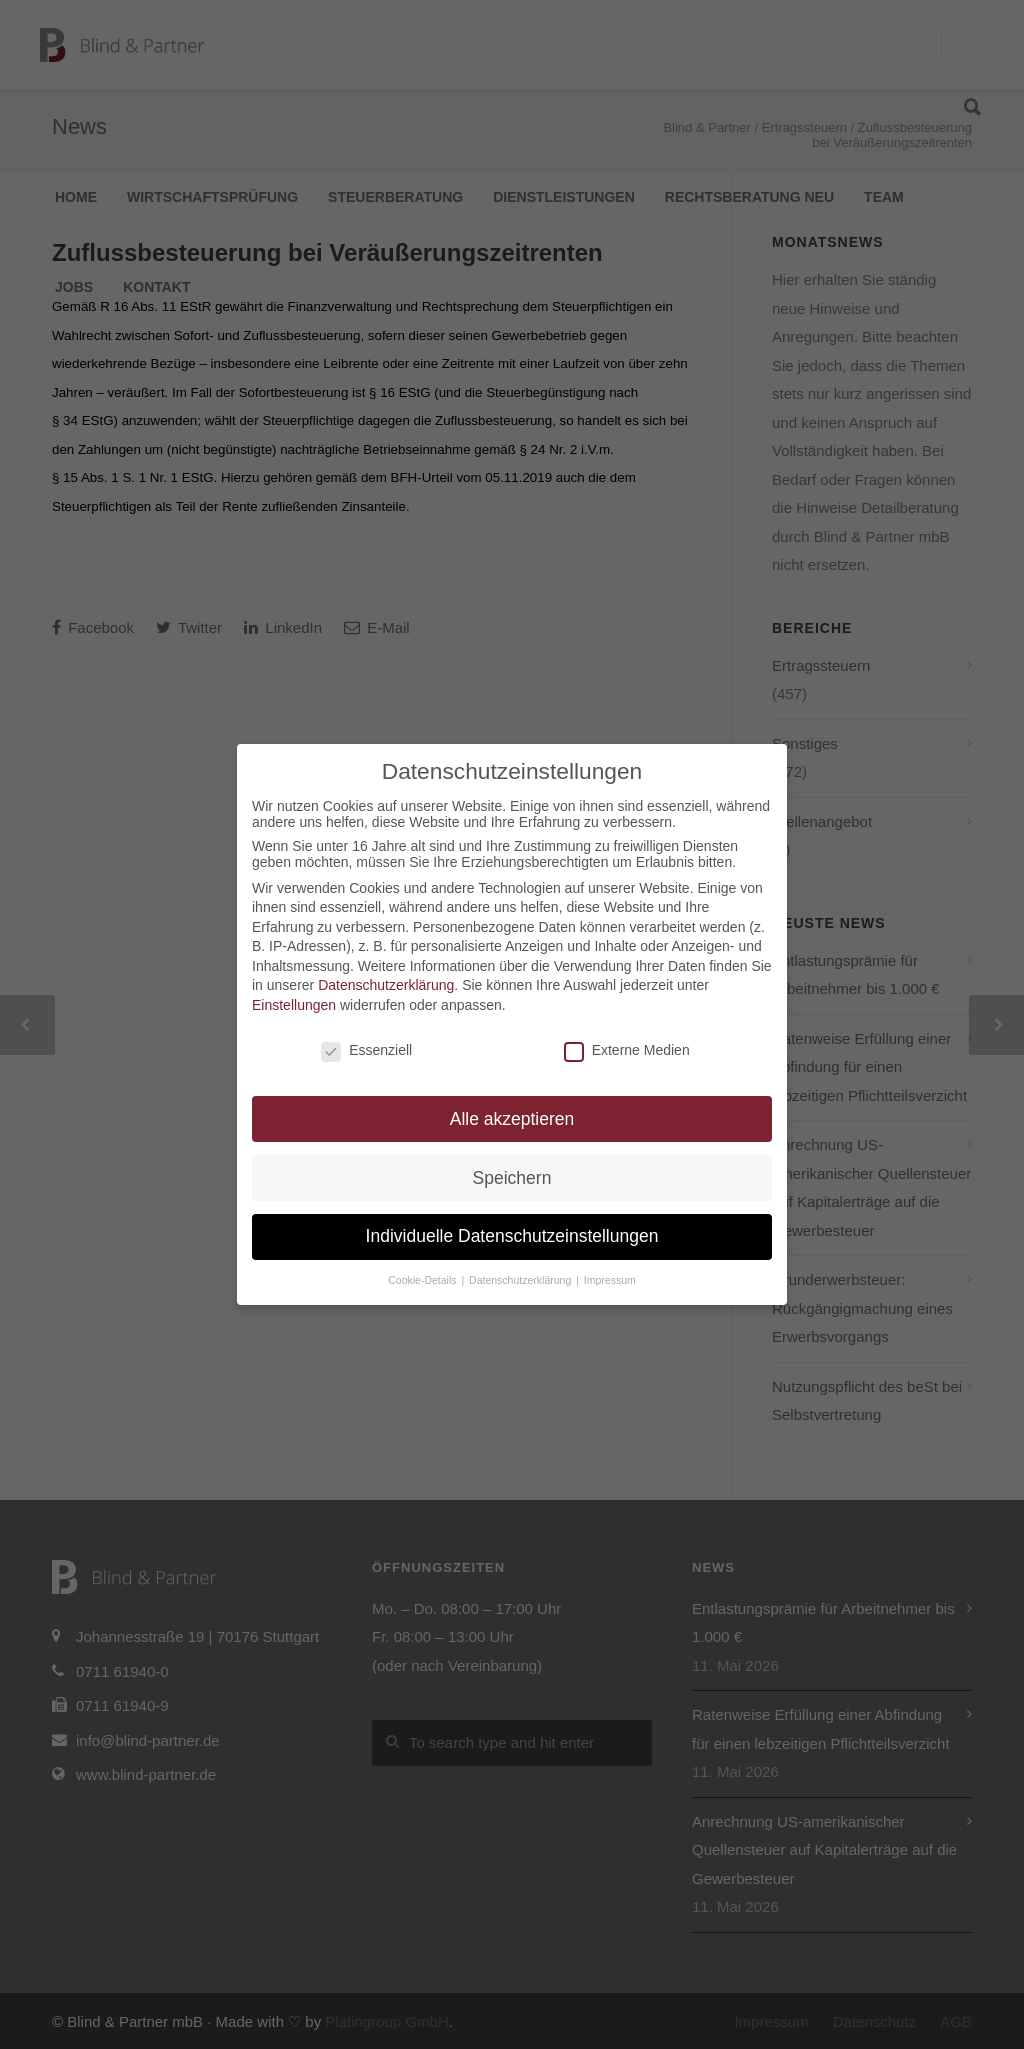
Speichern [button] (512, 1178)
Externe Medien (627, 1050)
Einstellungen (294, 1005)
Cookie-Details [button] (423, 1280)
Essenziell (366, 1050)
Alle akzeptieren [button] (512, 1119)
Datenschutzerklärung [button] (521, 1280)
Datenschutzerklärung (386, 985)
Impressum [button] (610, 1280)
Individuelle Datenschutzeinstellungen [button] (512, 1236)
